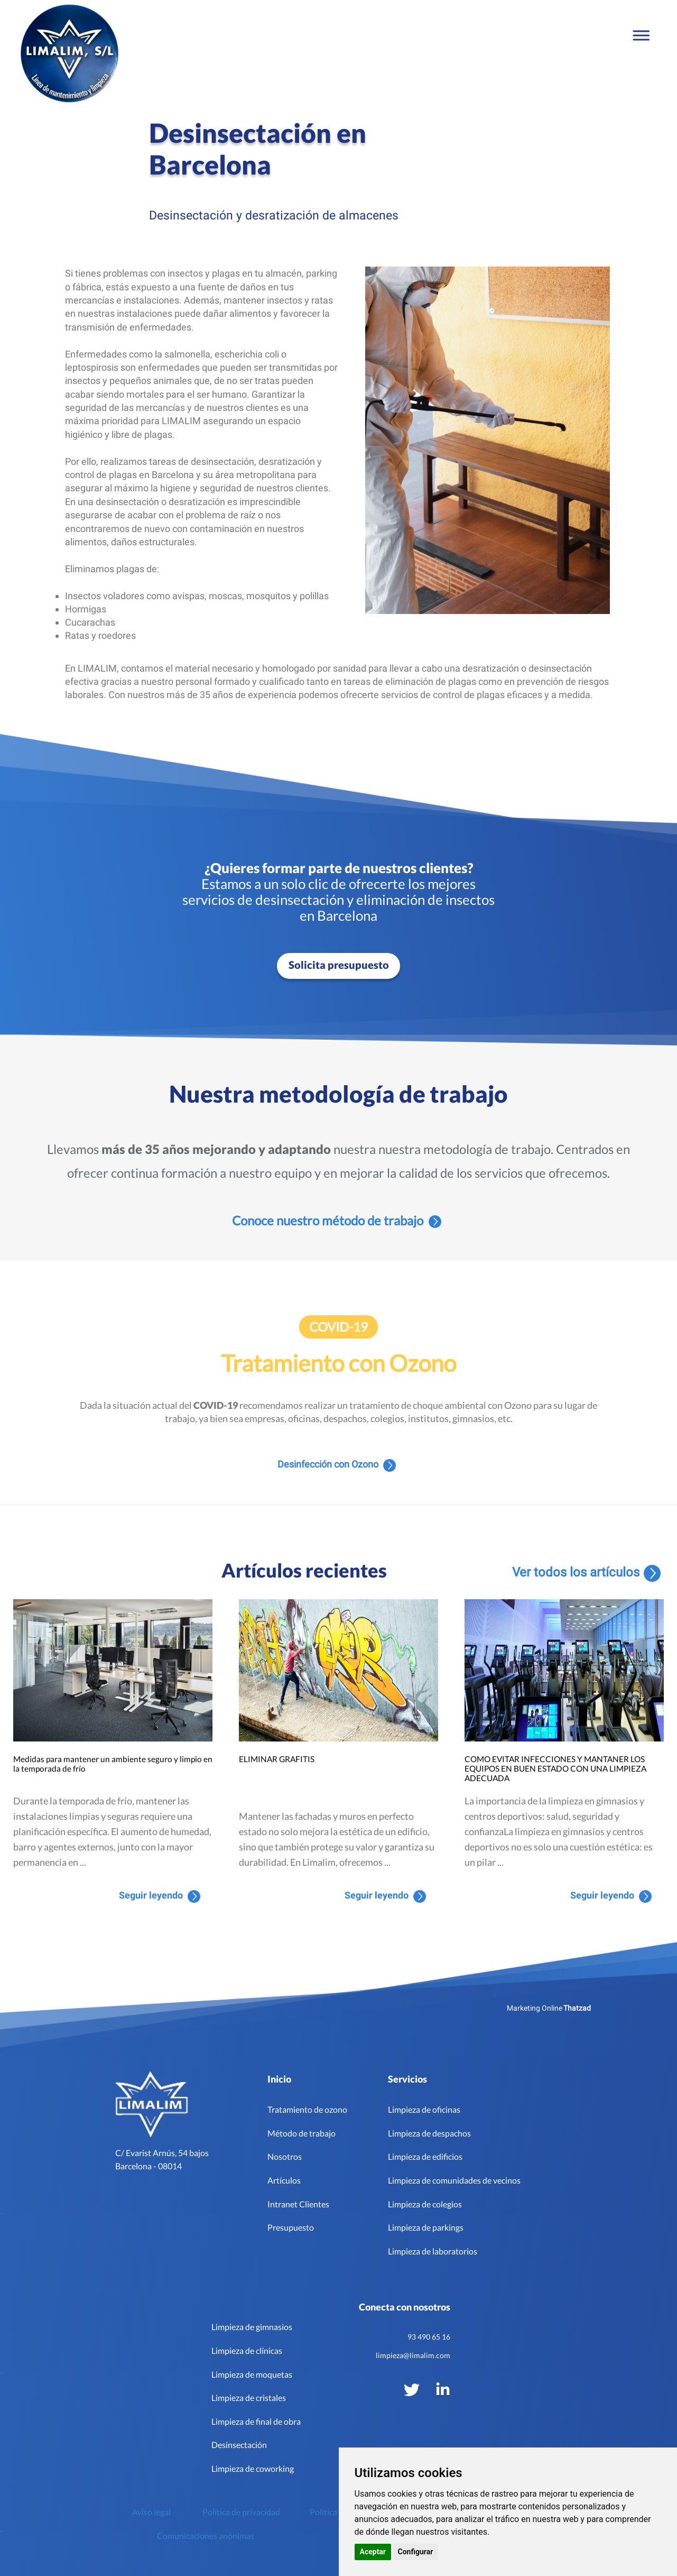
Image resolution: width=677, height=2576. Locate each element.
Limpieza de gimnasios (251, 2327)
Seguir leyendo (159, 1896)
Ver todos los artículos (588, 1573)
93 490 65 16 (428, 2336)
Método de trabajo (301, 2133)
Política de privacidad (241, 2512)
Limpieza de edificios (425, 2156)
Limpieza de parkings (425, 2227)
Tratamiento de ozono (307, 2109)
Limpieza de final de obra (256, 2421)
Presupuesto (290, 2227)
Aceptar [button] (373, 2551)
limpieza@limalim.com (413, 2355)
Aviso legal (151, 2512)
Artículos (284, 2180)
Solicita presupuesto (339, 964)
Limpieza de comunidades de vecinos (454, 2180)
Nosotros (284, 2156)
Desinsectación (239, 2445)
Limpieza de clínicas (246, 2350)
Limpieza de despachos (429, 2133)
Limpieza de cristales (248, 2397)
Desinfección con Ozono (336, 1465)
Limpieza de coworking (252, 2468)
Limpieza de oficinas (424, 2109)
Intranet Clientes (298, 2204)
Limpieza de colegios (425, 2204)
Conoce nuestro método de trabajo (336, 1221)
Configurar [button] (415, 2551)
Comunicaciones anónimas (205, 2536)
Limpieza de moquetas (251, 2374)
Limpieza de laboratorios (432, 2251)
